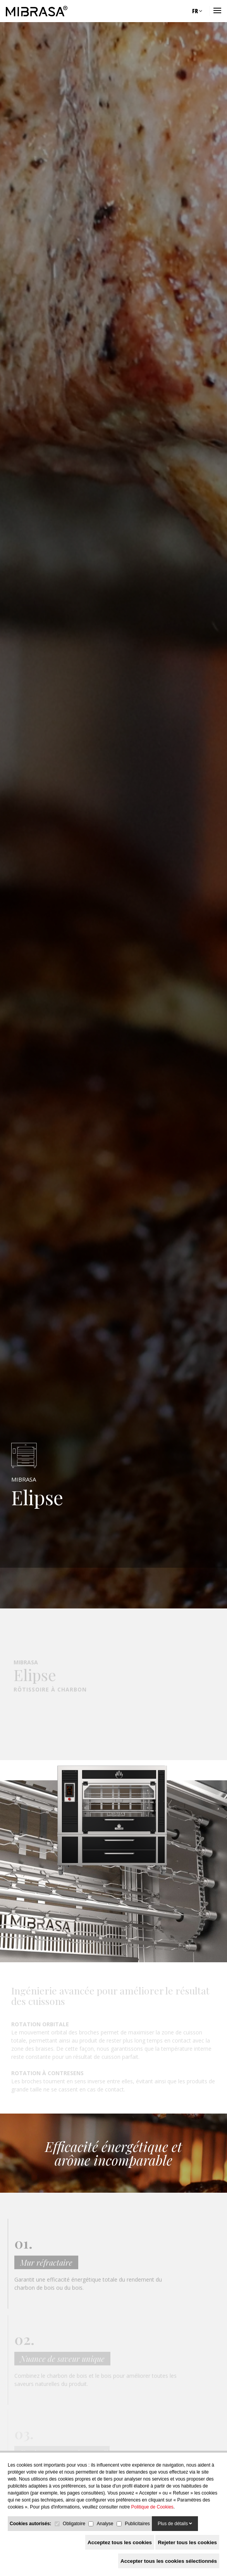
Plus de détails (175, 2523)
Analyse (105, 2523)
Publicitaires (137, 2523)
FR (197, 11)
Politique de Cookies (152, 2507)
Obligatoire (74, 2523)
